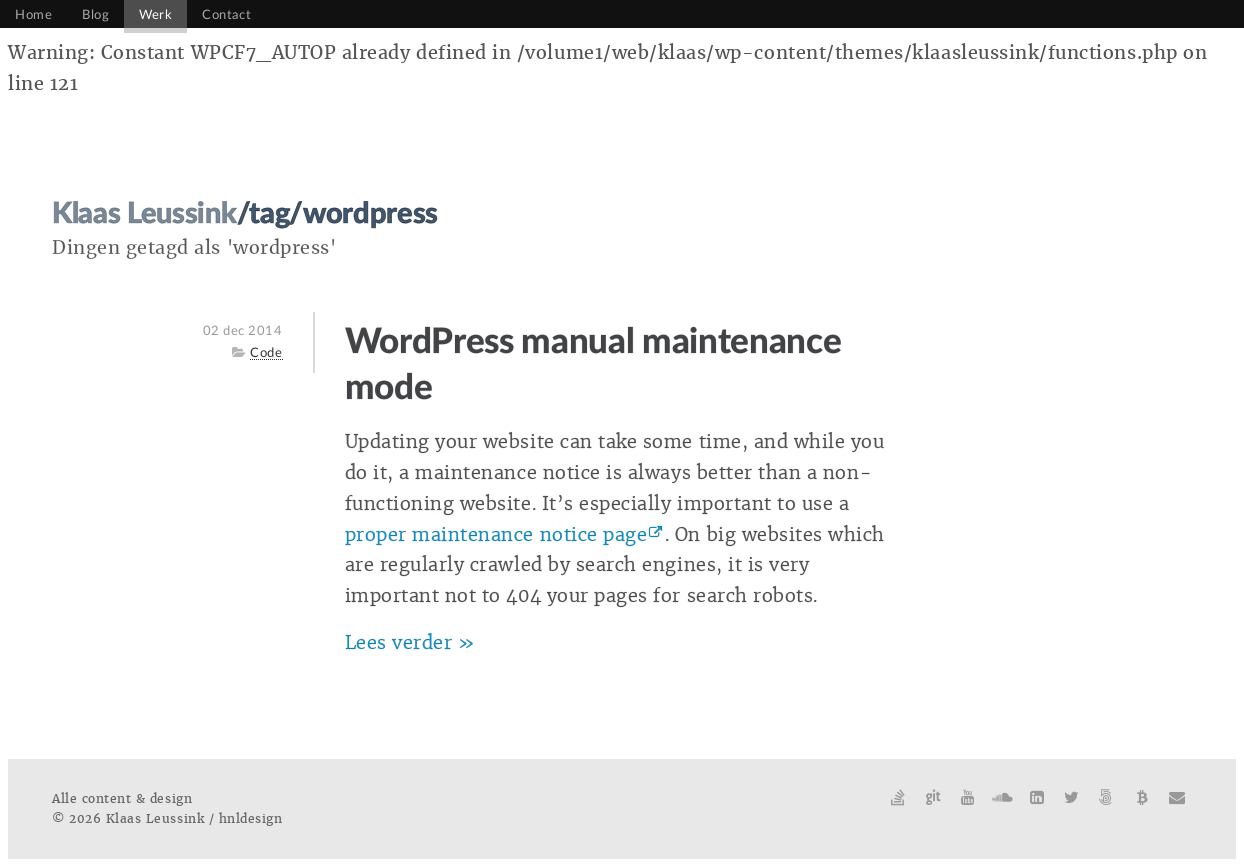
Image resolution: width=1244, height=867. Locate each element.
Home (33, 15)
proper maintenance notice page (496, 535)
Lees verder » (410, 643)
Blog (95, 15)
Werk (155, 15)
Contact (226, 15)
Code (266, 353)
